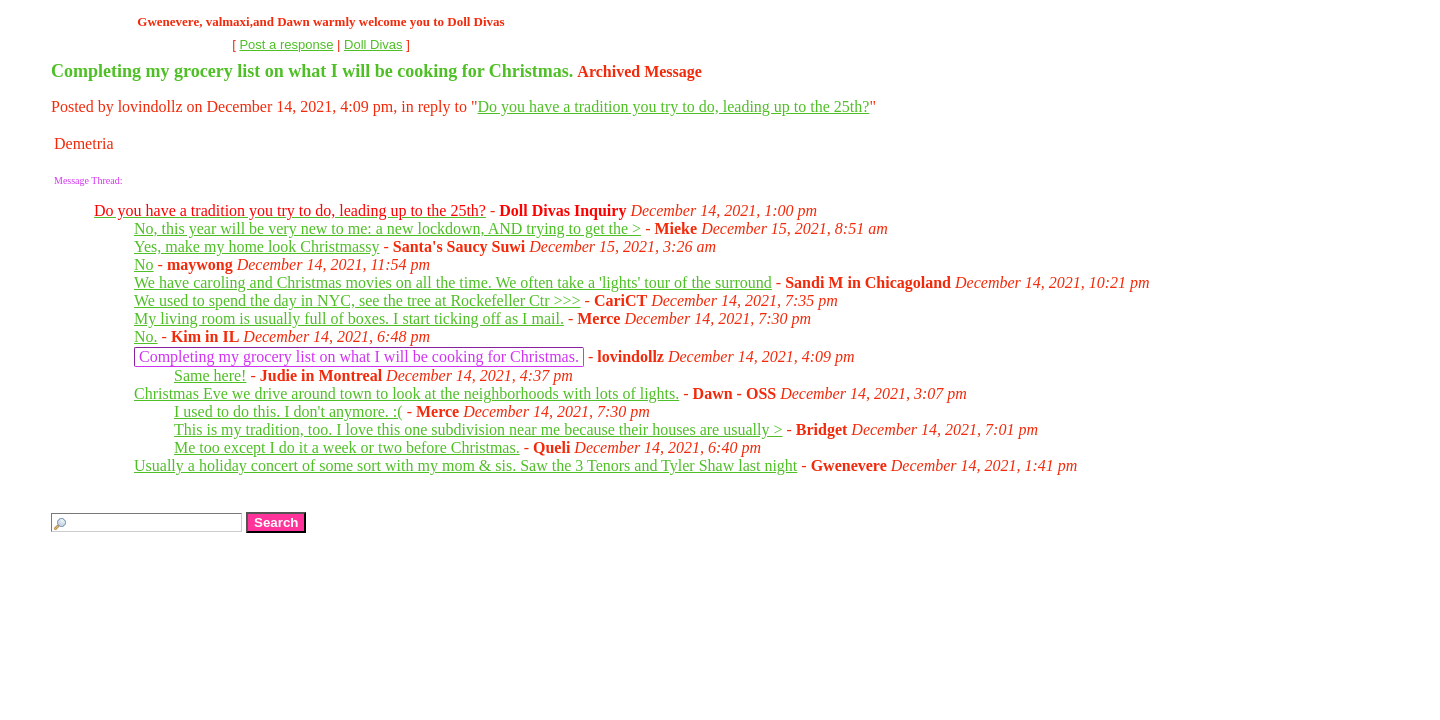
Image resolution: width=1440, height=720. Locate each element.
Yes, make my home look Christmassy (256, 246)
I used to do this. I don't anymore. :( (288, 411)
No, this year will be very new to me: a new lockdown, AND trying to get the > (387, 228)
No (144, 264)
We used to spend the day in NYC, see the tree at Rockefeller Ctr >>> (357, 300)
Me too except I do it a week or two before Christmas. (347, 447)
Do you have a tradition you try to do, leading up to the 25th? (673, 106)
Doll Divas (373, 44)
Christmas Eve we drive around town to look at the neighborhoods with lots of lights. (406, 393)
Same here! (210, 375)
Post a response (286, 44)
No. (146, 336)
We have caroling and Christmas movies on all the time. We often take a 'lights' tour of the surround (453, 282)
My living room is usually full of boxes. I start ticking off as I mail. (349, 318)
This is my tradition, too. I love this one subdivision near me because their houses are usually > (478, 429)
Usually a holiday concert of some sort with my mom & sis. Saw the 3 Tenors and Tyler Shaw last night (465, 465)
